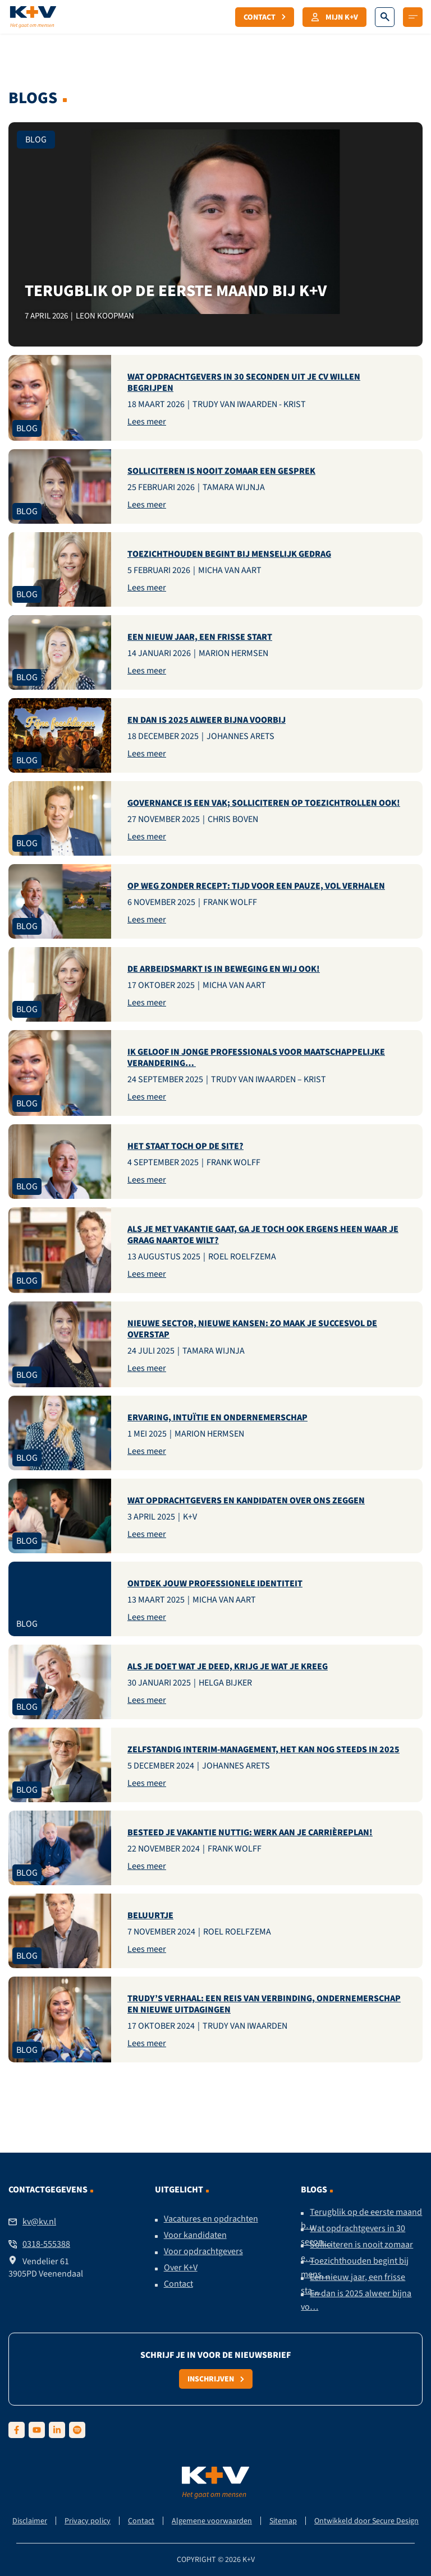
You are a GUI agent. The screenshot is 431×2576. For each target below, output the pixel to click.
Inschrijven (215, 2379)
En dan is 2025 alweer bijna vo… (356, 2300)
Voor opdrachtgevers (203, 2251)
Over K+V (181, 2267)
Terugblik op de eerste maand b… (361, 2218)
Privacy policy (88, 2521)
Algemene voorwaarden (212, 2521)
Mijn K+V (334, 17)
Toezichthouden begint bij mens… (355, 2267)
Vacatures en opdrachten (211, 2218)
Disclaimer (29, 2521)
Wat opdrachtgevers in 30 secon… (353, 2235)
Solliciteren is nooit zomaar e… (357, 2251)
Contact (265, 17)
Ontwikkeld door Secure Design (366, 2521)
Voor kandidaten (195, 2235)
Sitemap (283, 2521)
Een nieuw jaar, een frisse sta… (353, 2284)
